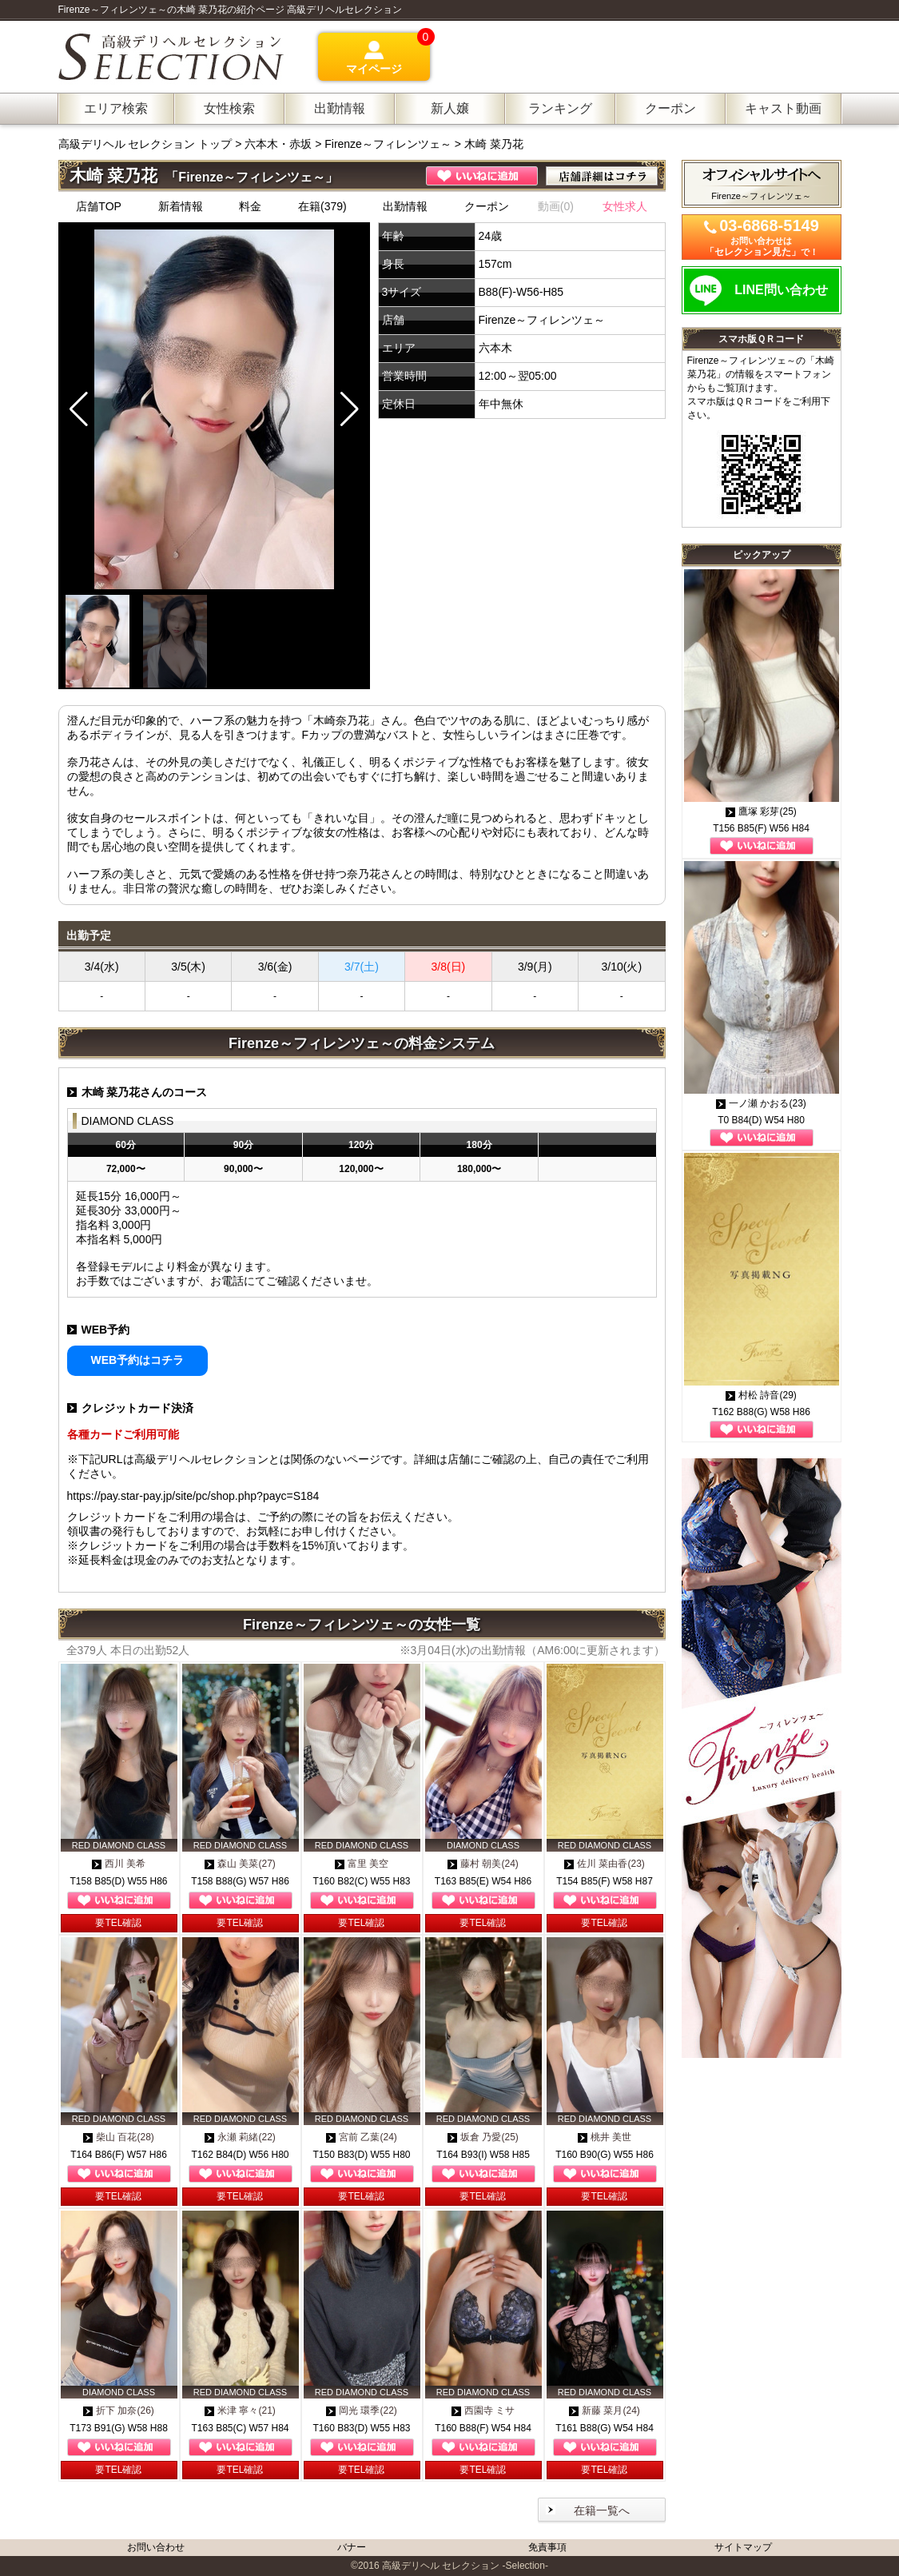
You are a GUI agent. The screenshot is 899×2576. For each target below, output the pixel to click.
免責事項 (547, 2547)
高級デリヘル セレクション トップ (147, 144)
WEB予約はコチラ (138, 1360)
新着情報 (180, 206)
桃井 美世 (604, 2137)
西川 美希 (118, 1863)
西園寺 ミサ (483, 2410)
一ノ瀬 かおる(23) (761, 1103)
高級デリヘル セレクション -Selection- (465, 2565)
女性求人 (625, 206)
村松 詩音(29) (761, 1395)
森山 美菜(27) (240, 1863)
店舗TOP (98, 206)
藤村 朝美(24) (483, 1863)
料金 (250, 206)
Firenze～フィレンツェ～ (387, 144)
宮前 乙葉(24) (361, 2137)
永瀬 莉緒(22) (240, 2137)
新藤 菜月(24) (604, 2410)
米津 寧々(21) (240, 2410)
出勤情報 (405, 206)
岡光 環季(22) (361, 2410)
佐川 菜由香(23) (604, 1863)
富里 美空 (361, 1863)
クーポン (486, 206)
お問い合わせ (156, 2547)
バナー (351, 2547)
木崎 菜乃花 (493, 144)
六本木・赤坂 (278, 144)
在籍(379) (322, 206)
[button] (349, 409)
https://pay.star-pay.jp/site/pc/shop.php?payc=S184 (193, 1495)
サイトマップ (743, 2547)
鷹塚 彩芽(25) (761, 811)
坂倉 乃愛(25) (483, 2137)
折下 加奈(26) (118, 2410)
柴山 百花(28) (118, 2137)
